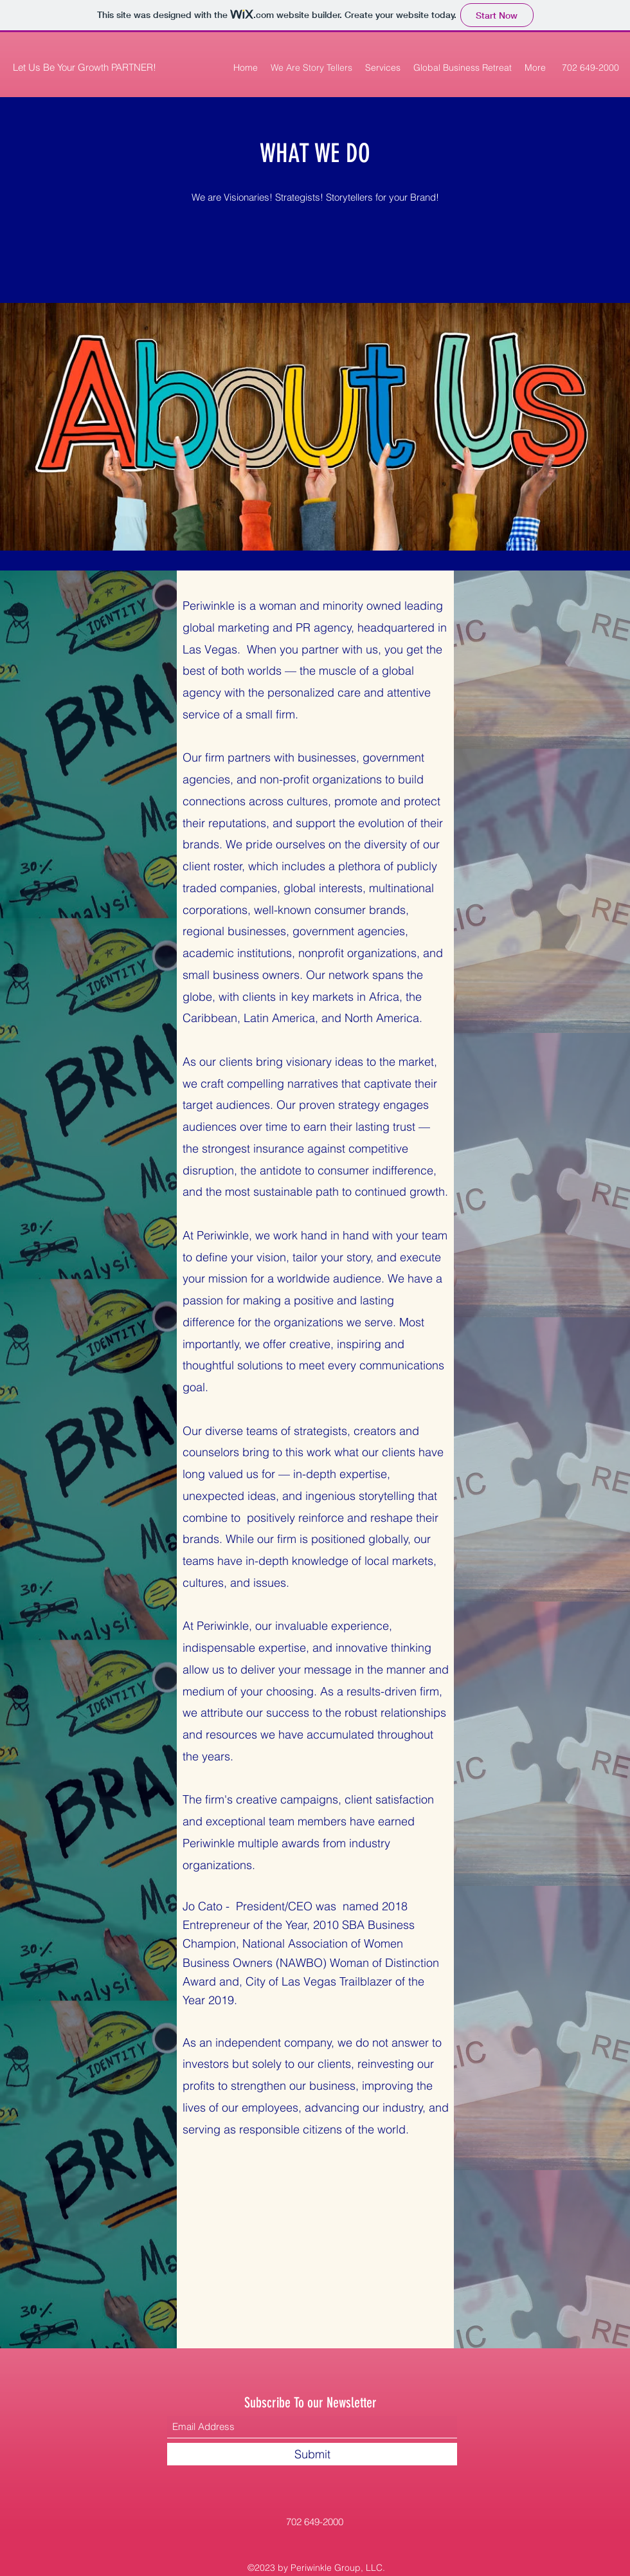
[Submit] (312, 2454)
